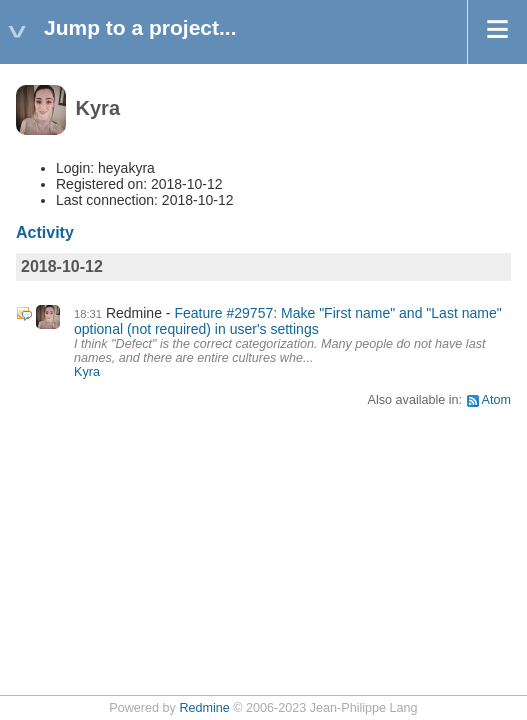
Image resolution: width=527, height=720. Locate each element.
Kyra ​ (88, 372)
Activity (45, 232)
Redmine (204, 708)
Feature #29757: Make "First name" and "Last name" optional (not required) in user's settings (288, 321)
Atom (496, 400)
